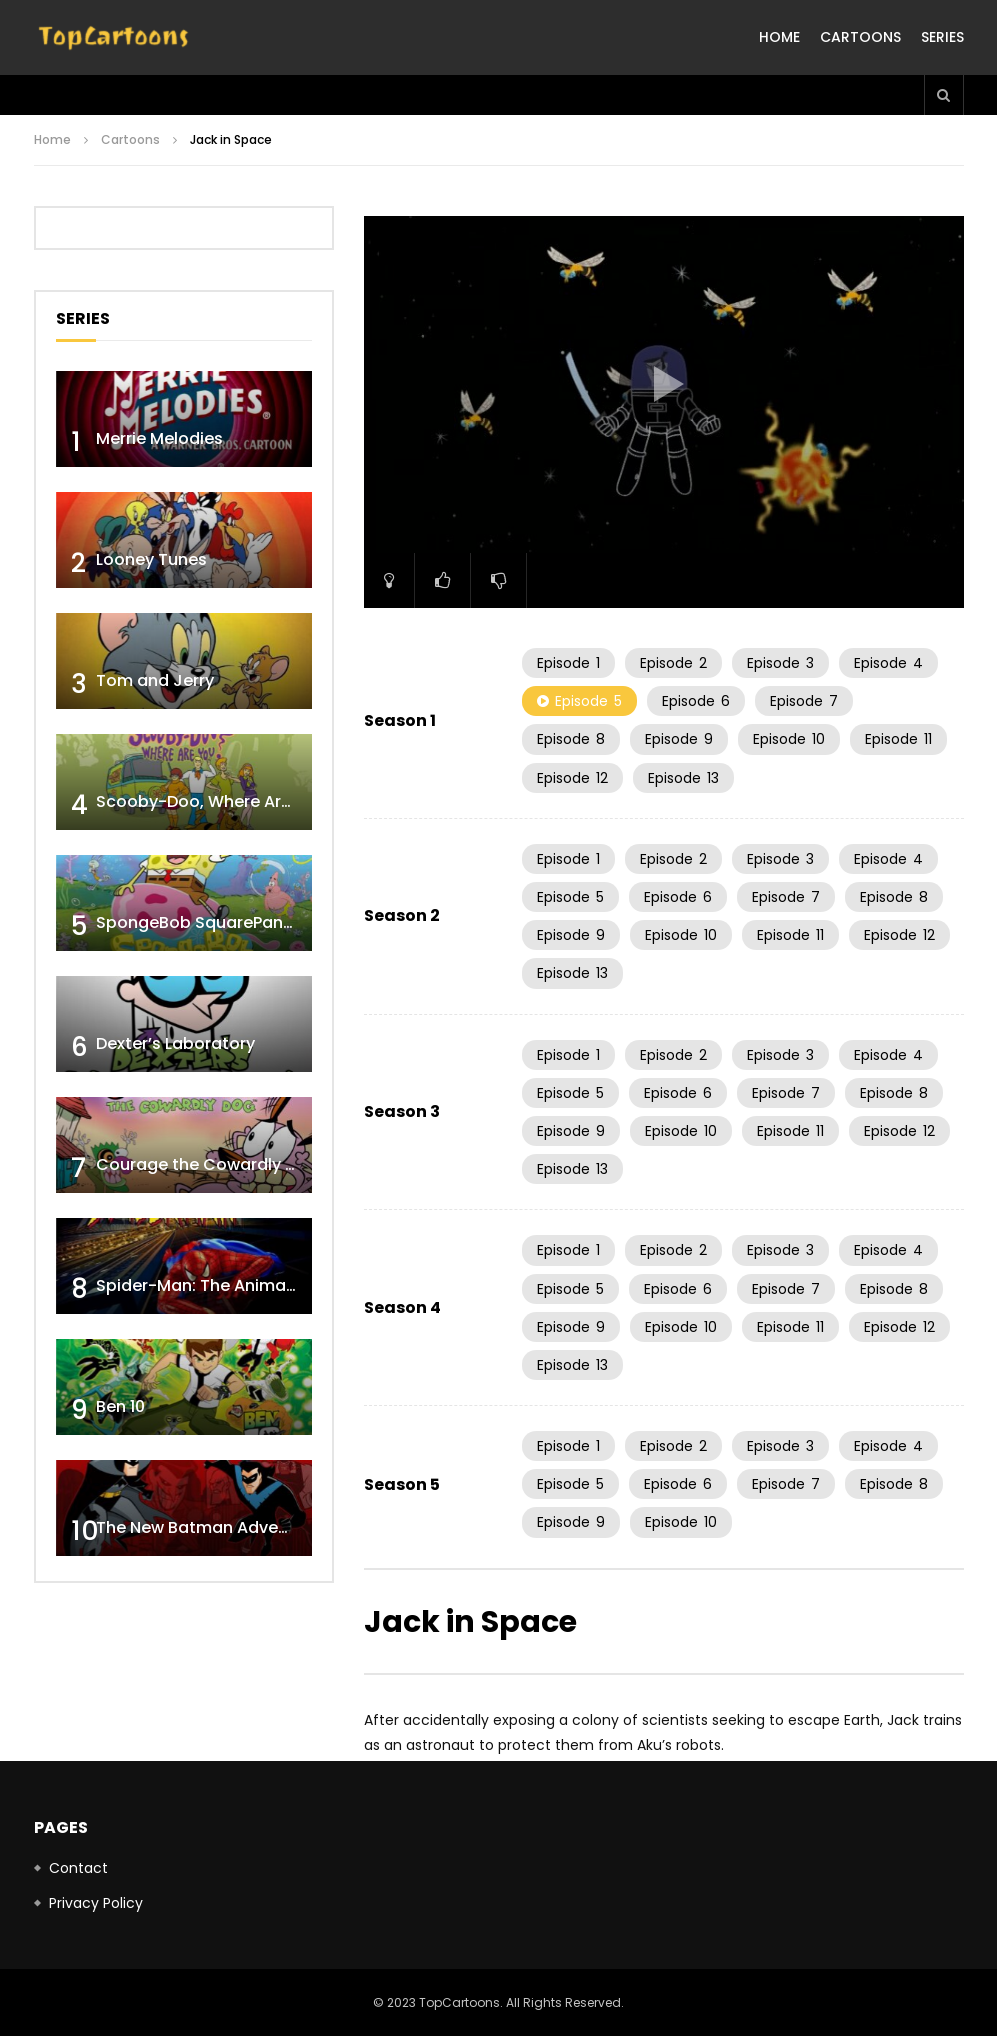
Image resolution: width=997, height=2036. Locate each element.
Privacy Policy (96, 1903)
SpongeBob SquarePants (197, 922)
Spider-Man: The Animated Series (231, 1285)
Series (942, 37)
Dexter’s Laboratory (175, 1043)
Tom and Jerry (155, 680)
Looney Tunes (151, 559)
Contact (78, 1868)
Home (779, 37)
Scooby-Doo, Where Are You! (213, 801)
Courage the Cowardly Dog (207, 1164)
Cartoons (860, 37)
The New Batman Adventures (213, 1527)
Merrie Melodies (159, 438)
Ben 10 (120, 1406)
